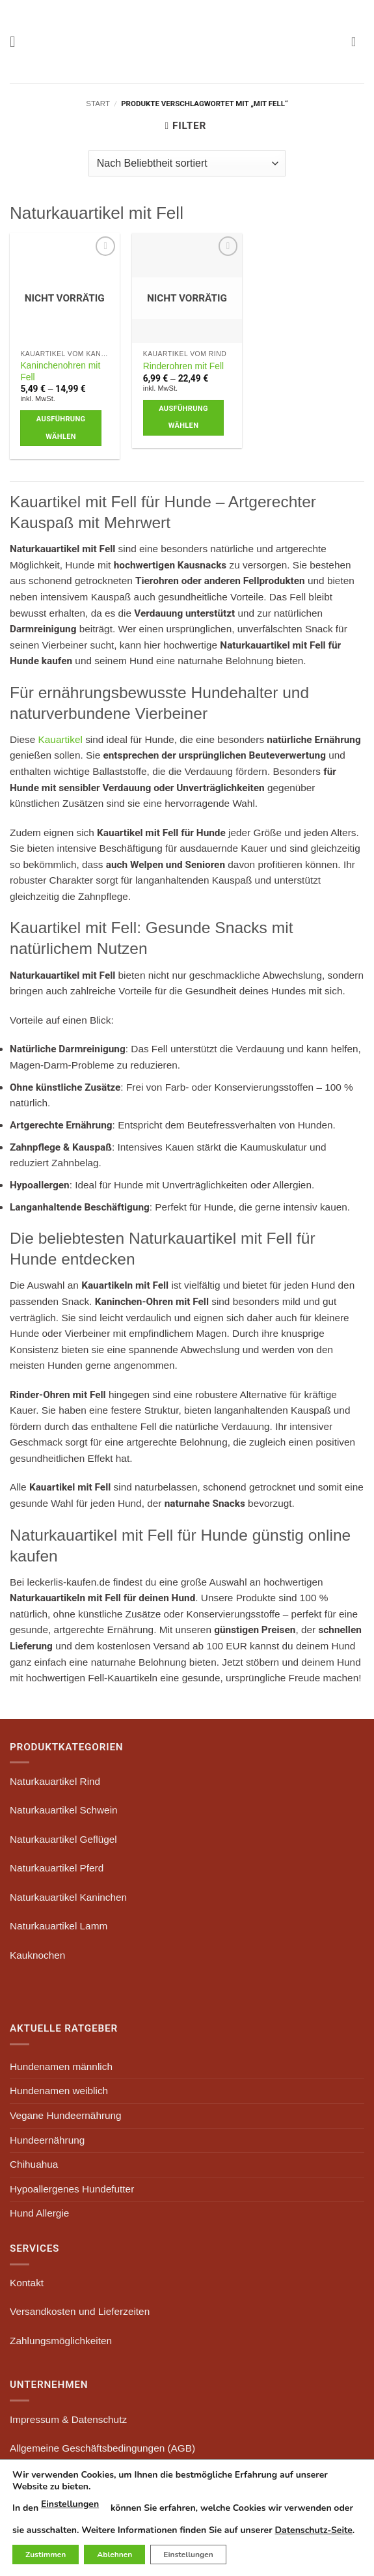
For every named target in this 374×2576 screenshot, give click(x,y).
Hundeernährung (47, 2140)
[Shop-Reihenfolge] (187, 163)
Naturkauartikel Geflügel (63, 1839)
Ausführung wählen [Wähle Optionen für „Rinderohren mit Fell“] (183, 417)
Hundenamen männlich (61, 2066)
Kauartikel (60, 739)
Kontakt (27, 2282)
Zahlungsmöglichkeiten (61, 2340)
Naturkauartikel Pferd (56, 1867)
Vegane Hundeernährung (66, 2115)
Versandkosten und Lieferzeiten (80, 2311)
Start (98, 103)
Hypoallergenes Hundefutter (72, 2188)
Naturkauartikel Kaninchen (68, 1897)
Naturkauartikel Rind (55, 1781)
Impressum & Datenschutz (68, 2419)
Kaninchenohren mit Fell (60, 371)
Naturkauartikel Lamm (58, 1925)
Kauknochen (37, 1955)
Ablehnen (114, 2554)
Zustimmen (45, 2554)
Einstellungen (70, 2504)
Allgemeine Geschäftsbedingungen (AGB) (102, 2448)
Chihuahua (34, 2164)
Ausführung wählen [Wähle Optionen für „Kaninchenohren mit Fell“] (61, 428)
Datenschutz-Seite (313, 2530)
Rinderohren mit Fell (183, 366)
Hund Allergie (39, 2213)
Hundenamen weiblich (59, 2090)
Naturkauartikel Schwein (64, 1809)
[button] (17, 41)
